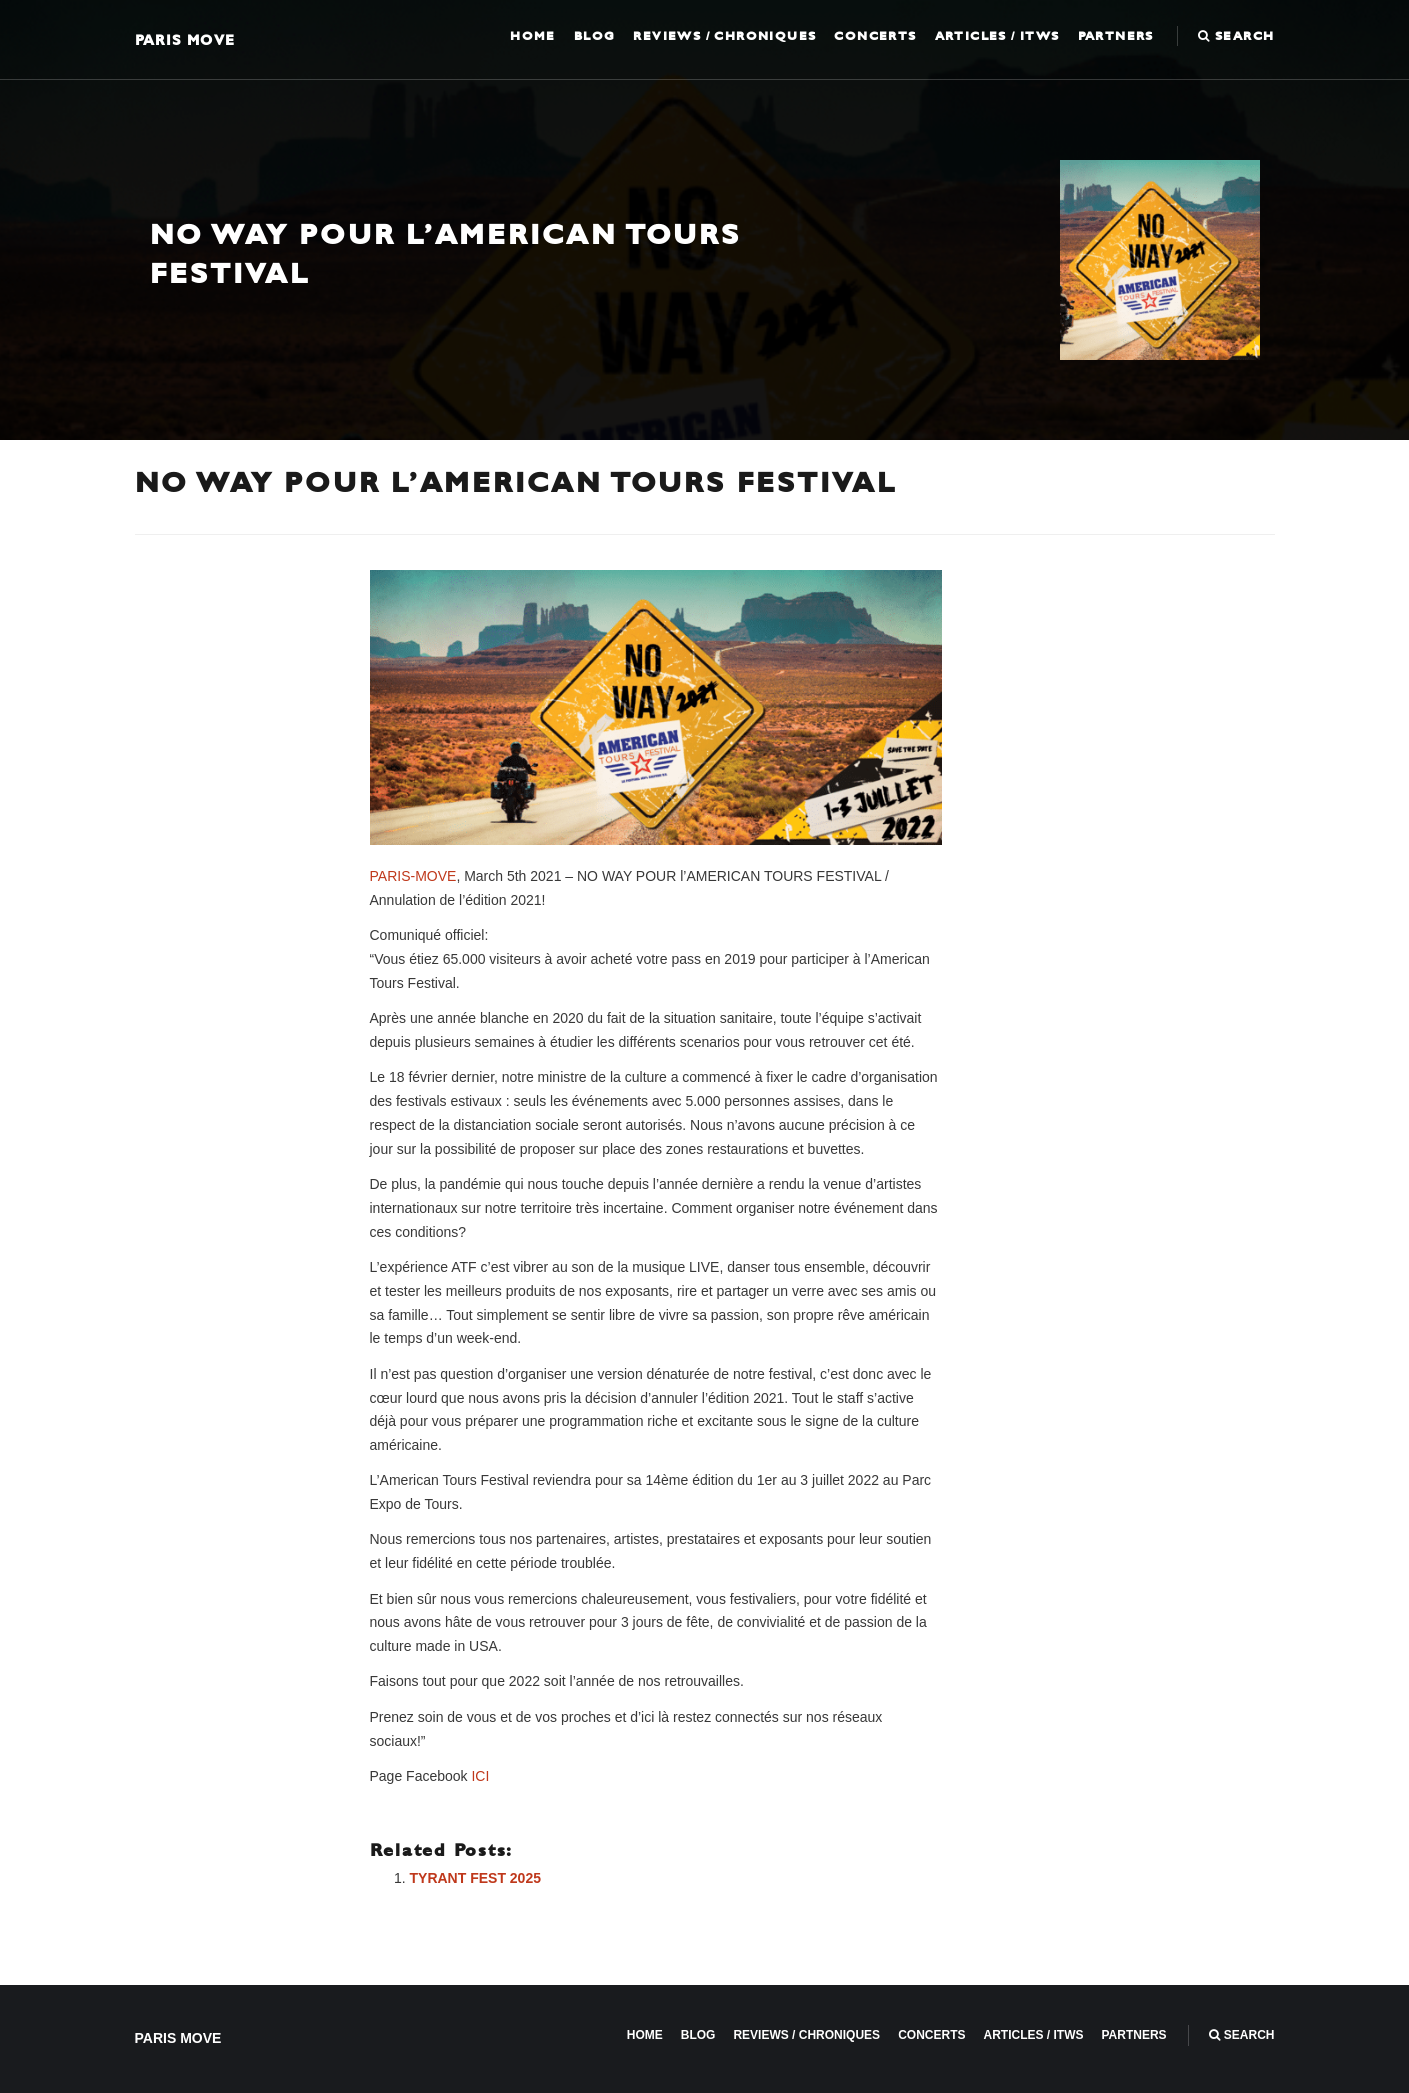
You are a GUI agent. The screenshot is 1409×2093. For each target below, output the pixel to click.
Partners (1116, 36)
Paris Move (185, 39)
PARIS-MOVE (413, 876)
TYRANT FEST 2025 (475, 1878)
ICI (480, 1776)
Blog (595, 36)
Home (533, 36)
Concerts (875, 36)
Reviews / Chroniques (724, 36)
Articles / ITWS (997, 36)
